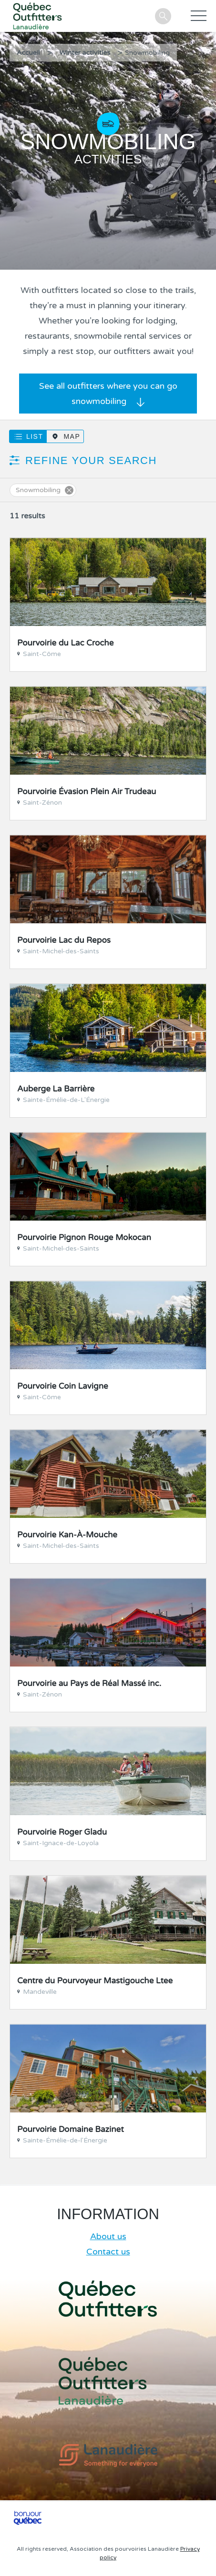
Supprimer (69, 490)
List (34, 436)
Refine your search (91, 460)
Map (71, 436)
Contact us (108, 2251)
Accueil (28, 53)
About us (108, 2236)
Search (163, 16)
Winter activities (85, 53)
